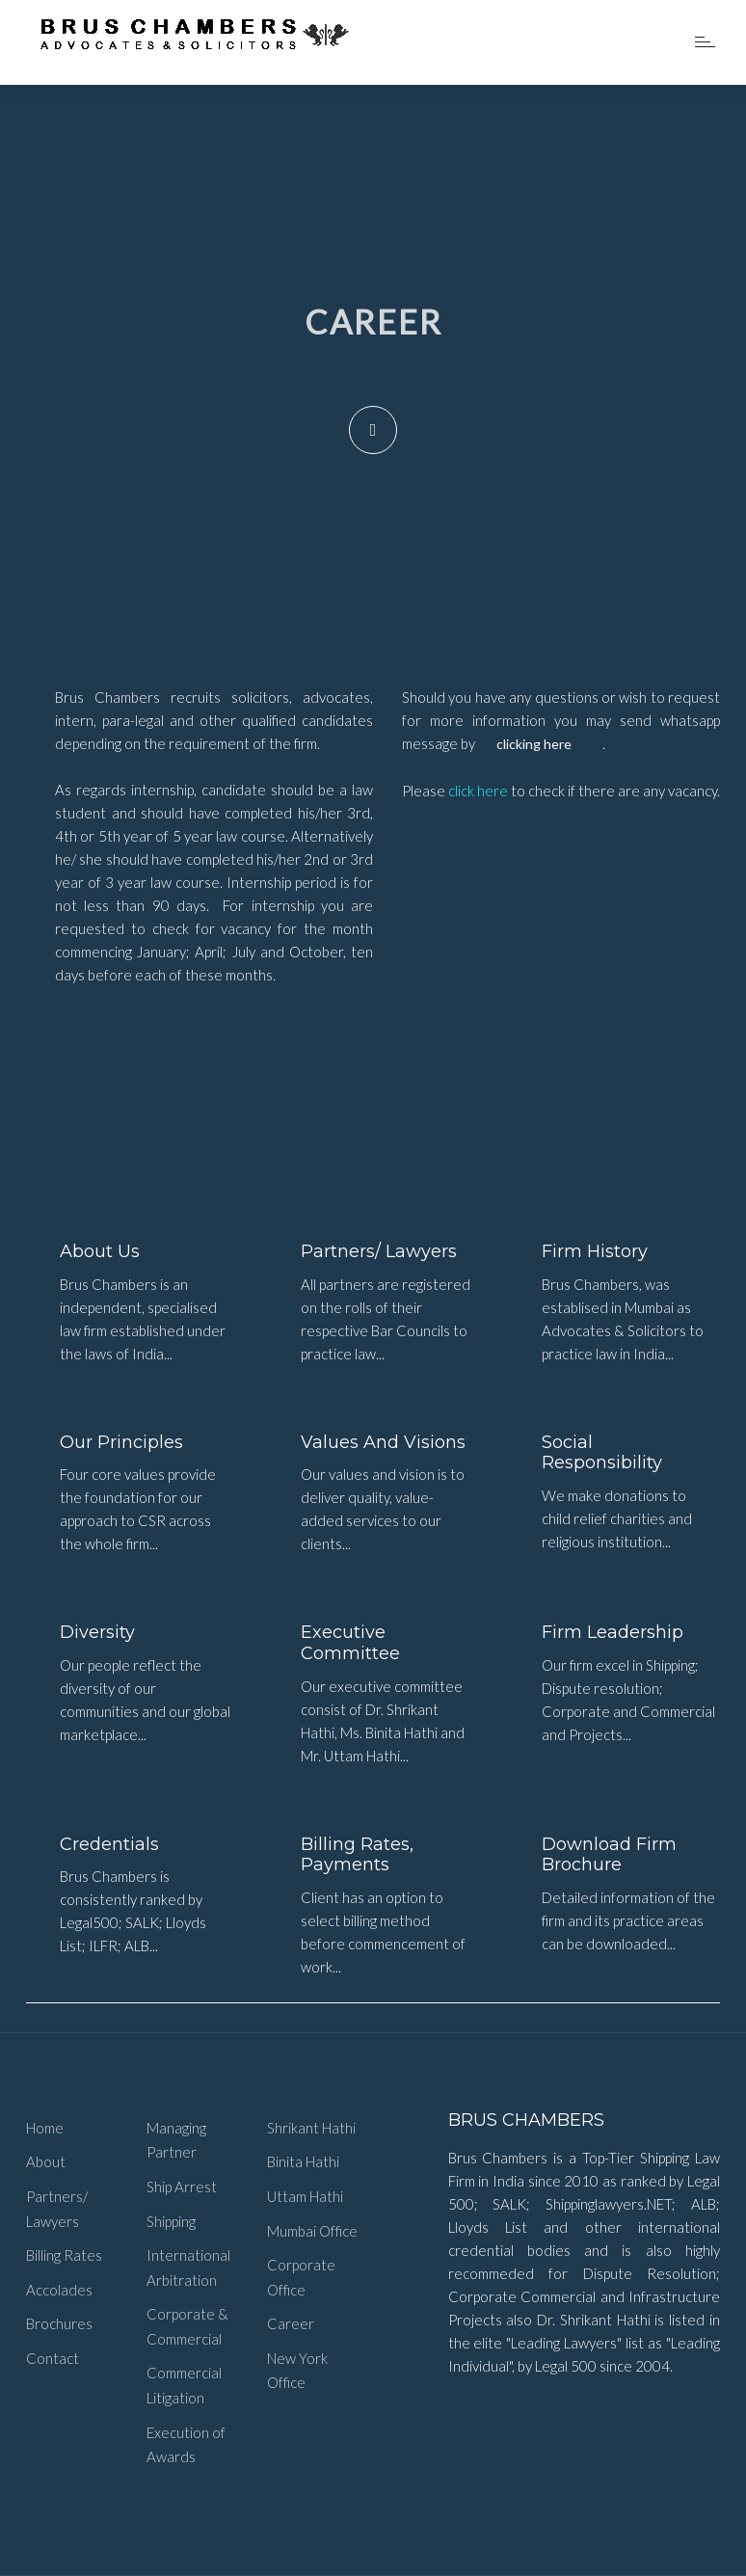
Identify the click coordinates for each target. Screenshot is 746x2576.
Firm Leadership (612, 1632)
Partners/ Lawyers (379, 1251)
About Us (100, 1251)
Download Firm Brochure (609, 1855)
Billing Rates (64, 2255)
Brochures (59, 2323)
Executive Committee (350, 1643)
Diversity (97, 1632)
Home (45, 2127)
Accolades (59, 2289)
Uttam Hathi (305, 2196)
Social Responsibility (602, 1453)
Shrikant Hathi (311, 2127)
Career (290, 2323)
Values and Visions (383, 1442)
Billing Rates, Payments (357, 1855)
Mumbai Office (312, 2231)
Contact (52, 2358)
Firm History (595, 1251)
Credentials (109, 1844)
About (46, 2161)
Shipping (171, 2221)
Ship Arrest (182, 2186)
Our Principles (121, 1442)
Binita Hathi (303, 2161)
